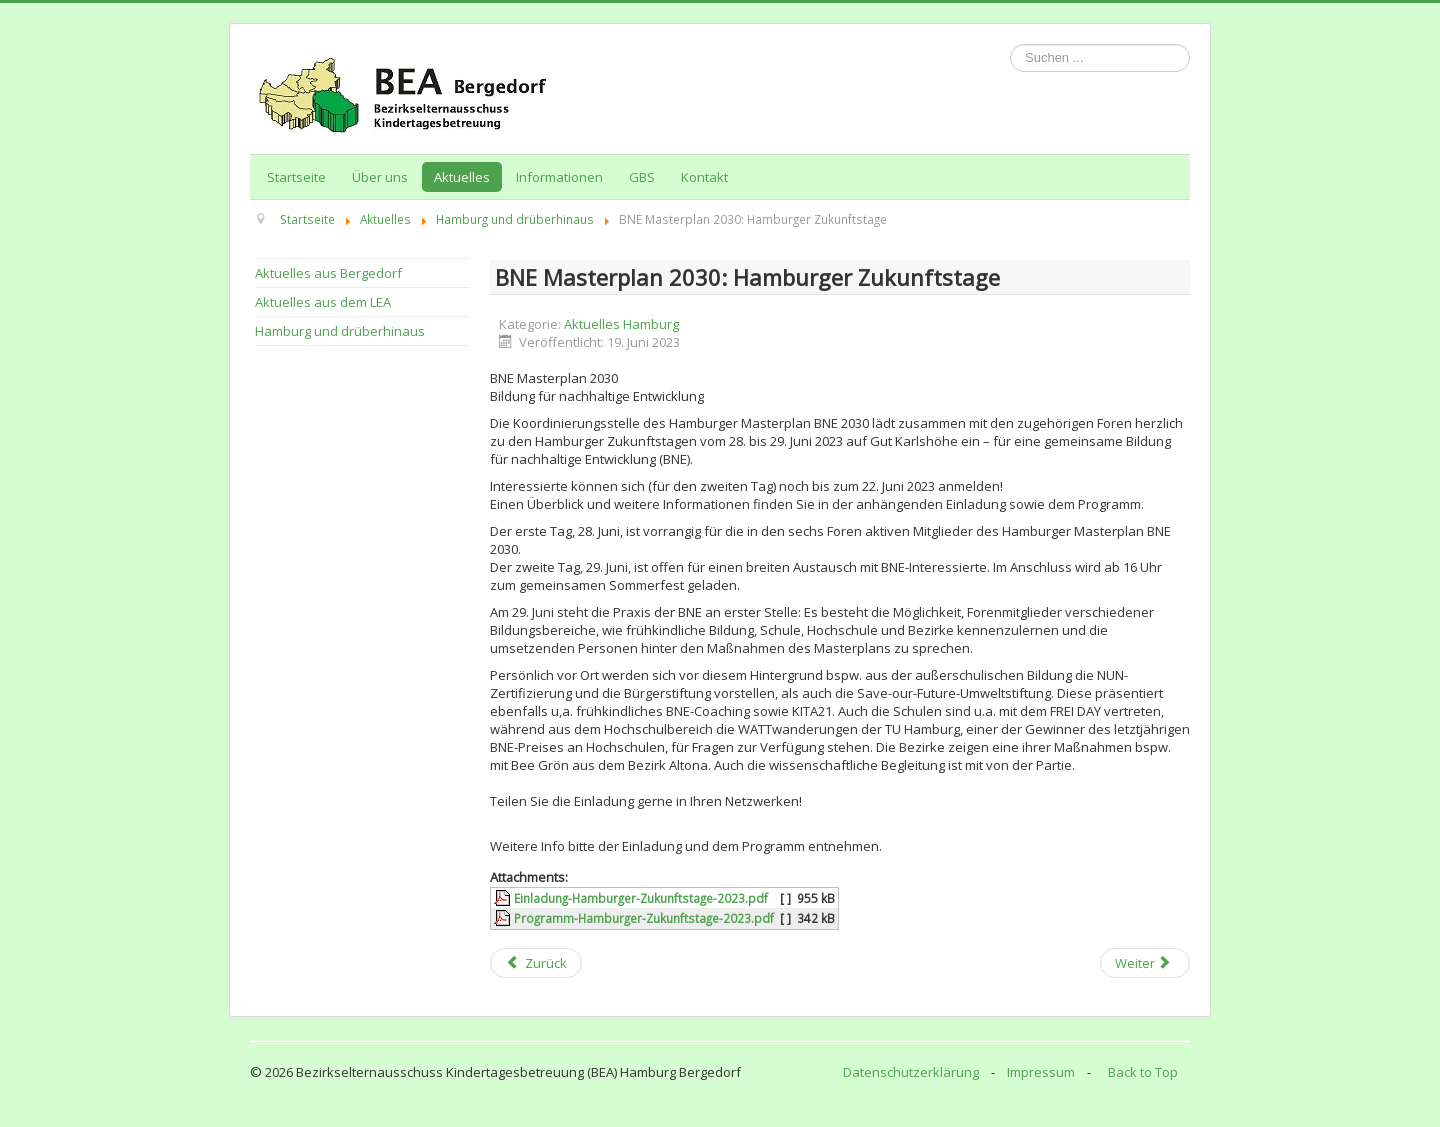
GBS (642, 177)
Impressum (1041, 1072)
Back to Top (1143, 1072)
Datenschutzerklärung (911, 1072)
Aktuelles (462, 177)
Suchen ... (1010, 44)
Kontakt (704, 177)
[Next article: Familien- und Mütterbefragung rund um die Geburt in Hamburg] (1145, 963)
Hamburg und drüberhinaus (340, 331)
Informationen (559, 177)
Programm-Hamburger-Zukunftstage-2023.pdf (644, 918)
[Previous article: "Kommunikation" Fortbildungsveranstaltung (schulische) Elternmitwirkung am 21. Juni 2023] (536, 963)
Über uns (380, 177)
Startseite (296, 177)
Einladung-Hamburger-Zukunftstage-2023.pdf (641, 898)
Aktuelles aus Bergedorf (328, 273)
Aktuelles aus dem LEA (323, 302)
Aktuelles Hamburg (621, 324)
